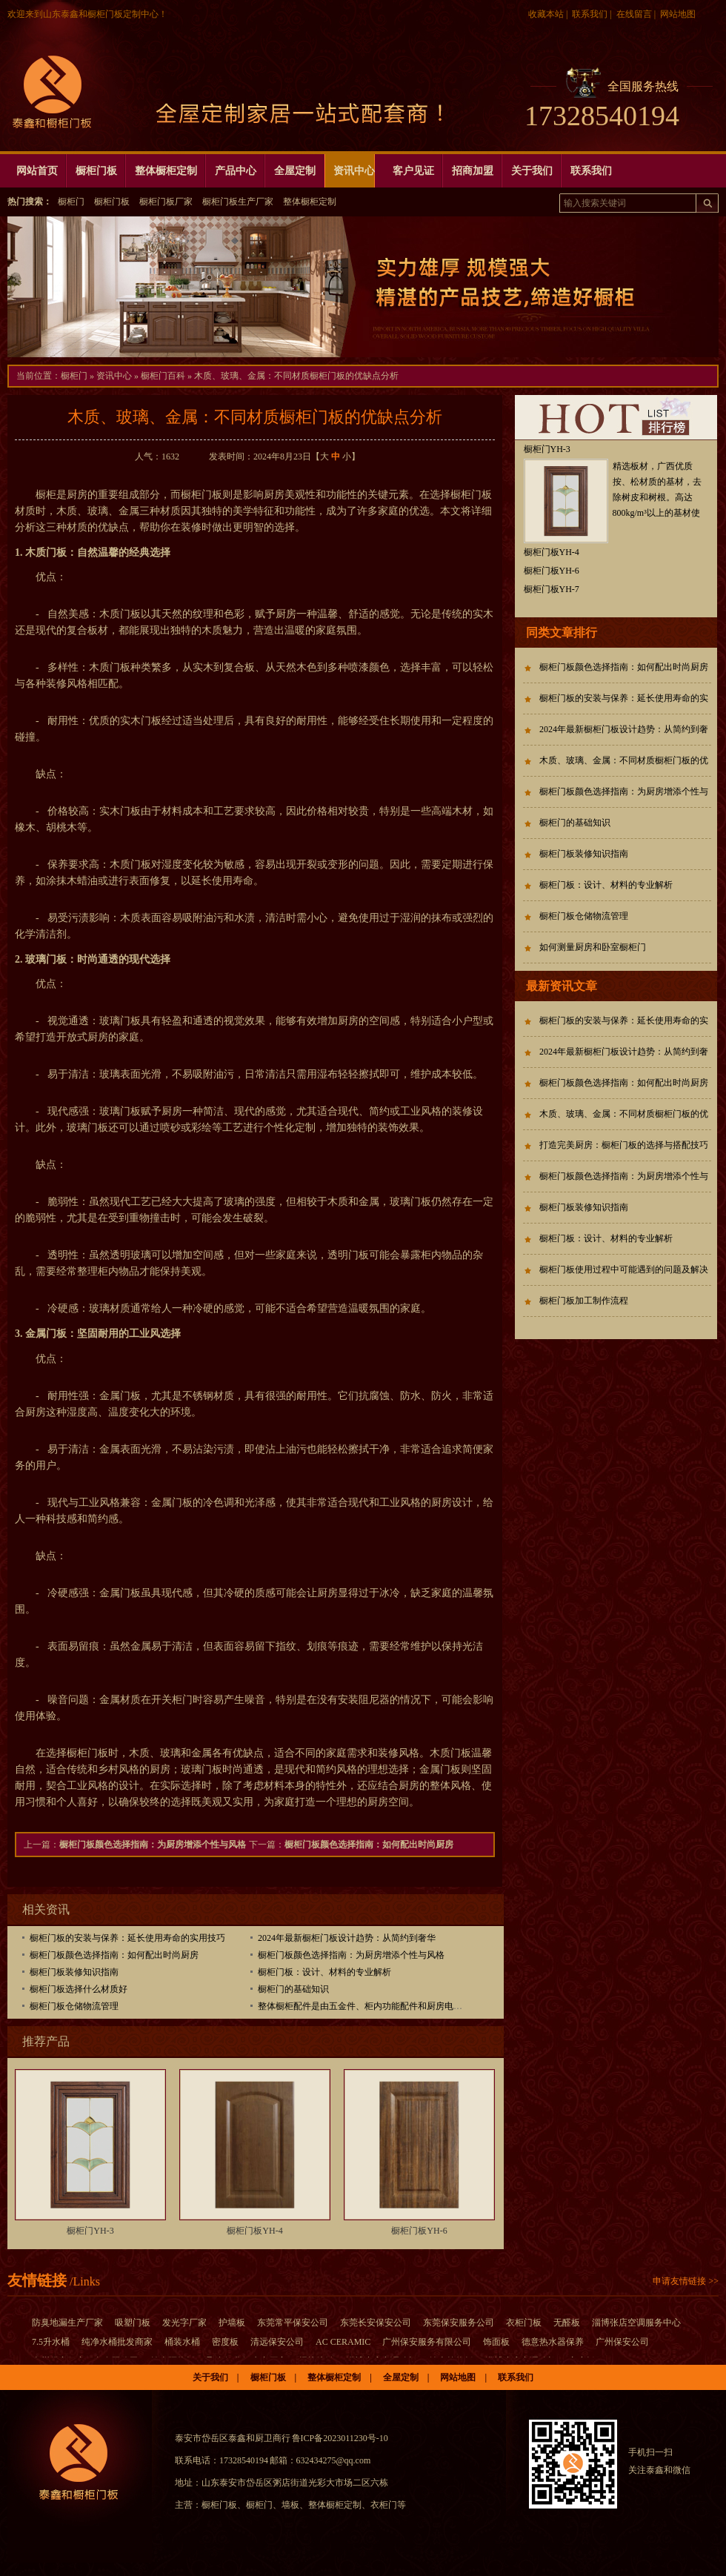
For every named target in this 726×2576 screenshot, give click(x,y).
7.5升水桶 (51, 2342)
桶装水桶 (182, 2342)
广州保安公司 (622, 2342)
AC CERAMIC (343, 2342)
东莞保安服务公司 (458, 2322)
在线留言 (634, 14)
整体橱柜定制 (309, 201)
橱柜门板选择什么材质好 (78, 1989)
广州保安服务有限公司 (426, 2342)
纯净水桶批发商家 (117, 2342)
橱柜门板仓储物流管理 (74, 2006)
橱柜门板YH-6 (419, 2230)
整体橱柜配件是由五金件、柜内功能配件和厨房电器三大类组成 (382, 2006)
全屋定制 (401, 2377)
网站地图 (678, 14)
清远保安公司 (277, 2342)
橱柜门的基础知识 (293, 1989)
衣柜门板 (524, 2322)
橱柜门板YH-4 (254, 2230)
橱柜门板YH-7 (551, 589)
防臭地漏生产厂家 (67, 2322)
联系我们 (589, 14)
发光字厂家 (184, 2322)
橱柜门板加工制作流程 (583, 1300)
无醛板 (566, 2322)
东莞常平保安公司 (292, 2322)
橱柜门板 (112, 201)
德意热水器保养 (553, 2342)
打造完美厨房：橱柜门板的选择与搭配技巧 (623, 1145)
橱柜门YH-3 (90, 2230)
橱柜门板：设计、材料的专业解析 (324, 1972)
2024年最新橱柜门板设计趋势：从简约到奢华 (347, 1938)
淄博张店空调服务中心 (636, 2322)
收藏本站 (546, 14)
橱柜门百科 (163, 376)
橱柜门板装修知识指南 (74, 1972)
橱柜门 (71, 201)
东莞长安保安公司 (375, 2322)
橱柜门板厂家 (166, 201)
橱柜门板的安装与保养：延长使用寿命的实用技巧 (127, 1938)
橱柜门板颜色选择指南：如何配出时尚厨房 (368, 1844)
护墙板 (232, 2322)
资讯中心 (114, 376)
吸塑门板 (132, 2322)
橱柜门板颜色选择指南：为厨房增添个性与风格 (152, 1844)
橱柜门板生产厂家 (237, 201)
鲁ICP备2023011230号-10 (340, 2438)
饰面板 (496, 2342)
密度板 (225, 2342)
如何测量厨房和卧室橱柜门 (592, 947)
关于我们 (210, 2377)
